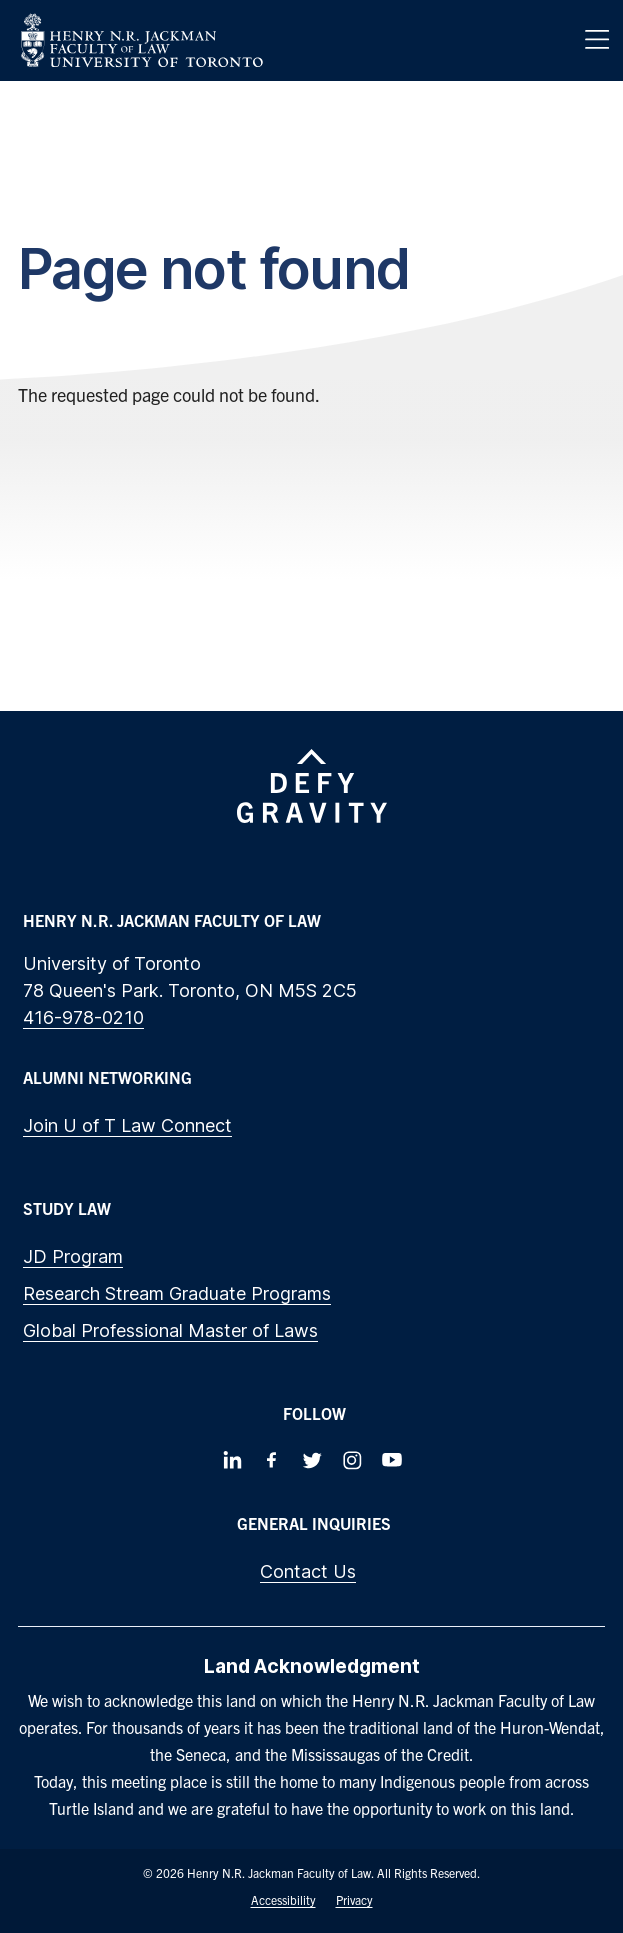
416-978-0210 (83, 1017)
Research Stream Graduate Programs (177, 1293)
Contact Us (308, 1571)
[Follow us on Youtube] (392, 1460)
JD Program (73, 1256)
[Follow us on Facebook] (272, 1460)
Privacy (354, 1899)
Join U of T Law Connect (127, 1125)
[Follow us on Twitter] (312, 1460)
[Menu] (597, 40)
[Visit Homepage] (142, 40)
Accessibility (283, 1899)
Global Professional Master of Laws (170, 1330)
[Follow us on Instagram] (352, 1460)
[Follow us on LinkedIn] (232, 1460)
